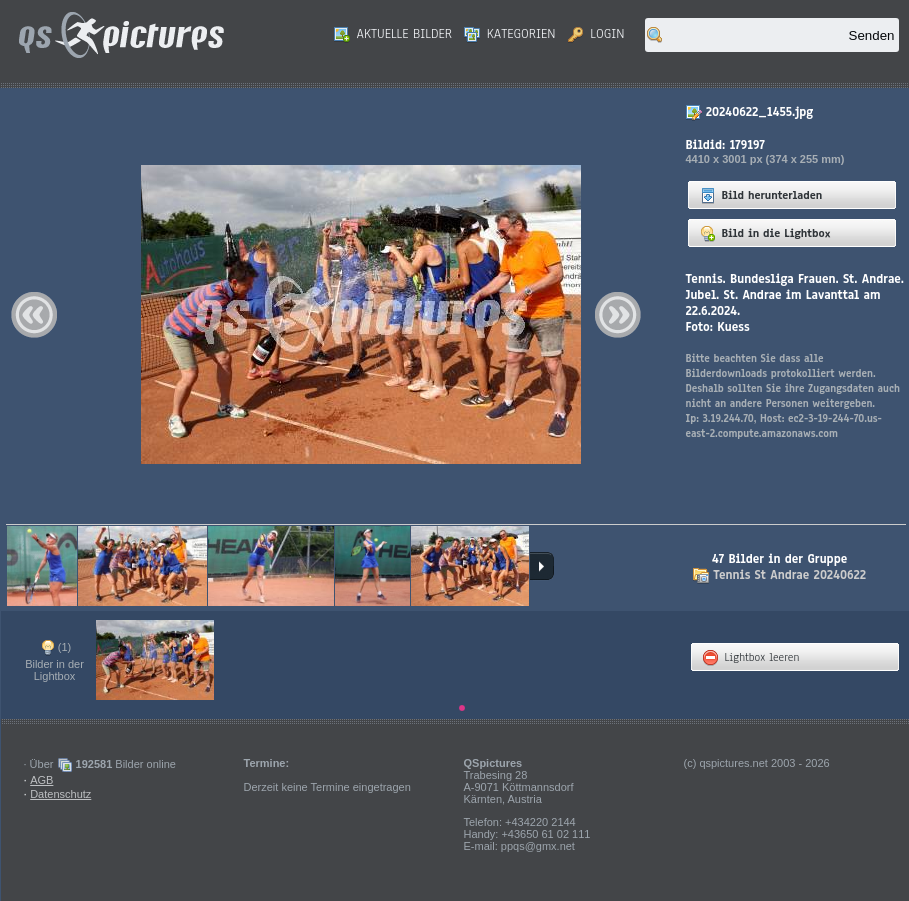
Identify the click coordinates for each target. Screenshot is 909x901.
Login (596, 34)
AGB (41, 780)
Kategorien (510, 34)
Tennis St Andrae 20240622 (789, 575)
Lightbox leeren (751, 657)
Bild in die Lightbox (765, 233)
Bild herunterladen (761, 195)
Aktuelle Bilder (393, 34)
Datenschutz (60, 794)
